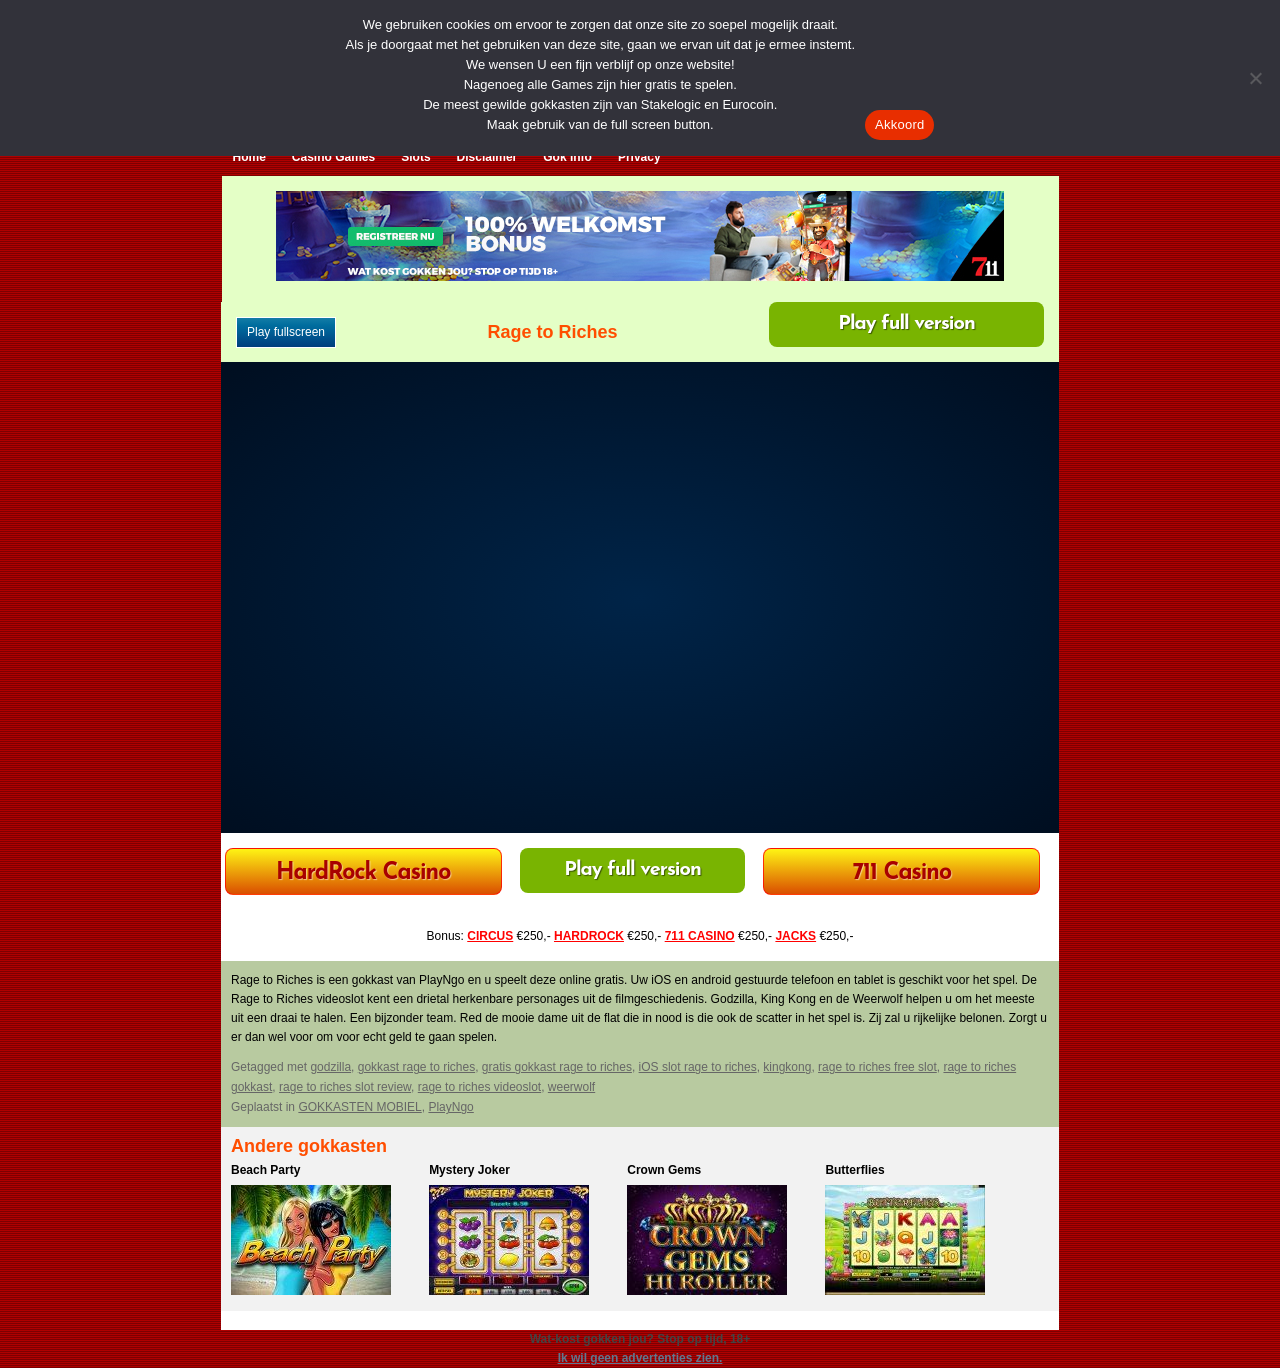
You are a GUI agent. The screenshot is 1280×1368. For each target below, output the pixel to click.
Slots (415, 157)
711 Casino (902, 873)
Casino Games (333, 157)
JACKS (795, 936)
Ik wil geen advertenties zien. (640, 1358)
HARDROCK (589, 936)
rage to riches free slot (877, 1067)
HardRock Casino (363, 873)
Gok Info (567, 157)
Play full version (906, 324)
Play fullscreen (286, 332)
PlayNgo (450, 1107)
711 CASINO (700, 936)
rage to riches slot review (345, 1087)
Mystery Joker (469, 1170)
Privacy (639, 157)
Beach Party (265, 1170)
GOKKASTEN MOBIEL (359, 1107)
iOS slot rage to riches (698, 1067)
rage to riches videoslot (479, 1087)
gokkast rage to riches (416, 1067)
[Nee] (1255, 78)
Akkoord (899, 124)
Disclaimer (487, 157)
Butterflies (854, 1170)
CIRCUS (490, 936)
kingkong (787, 1067)
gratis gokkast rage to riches (557, 1067)
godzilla (330, 1067)
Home (249, 157)
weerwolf (571, 1087)
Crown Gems (664, 1170)
